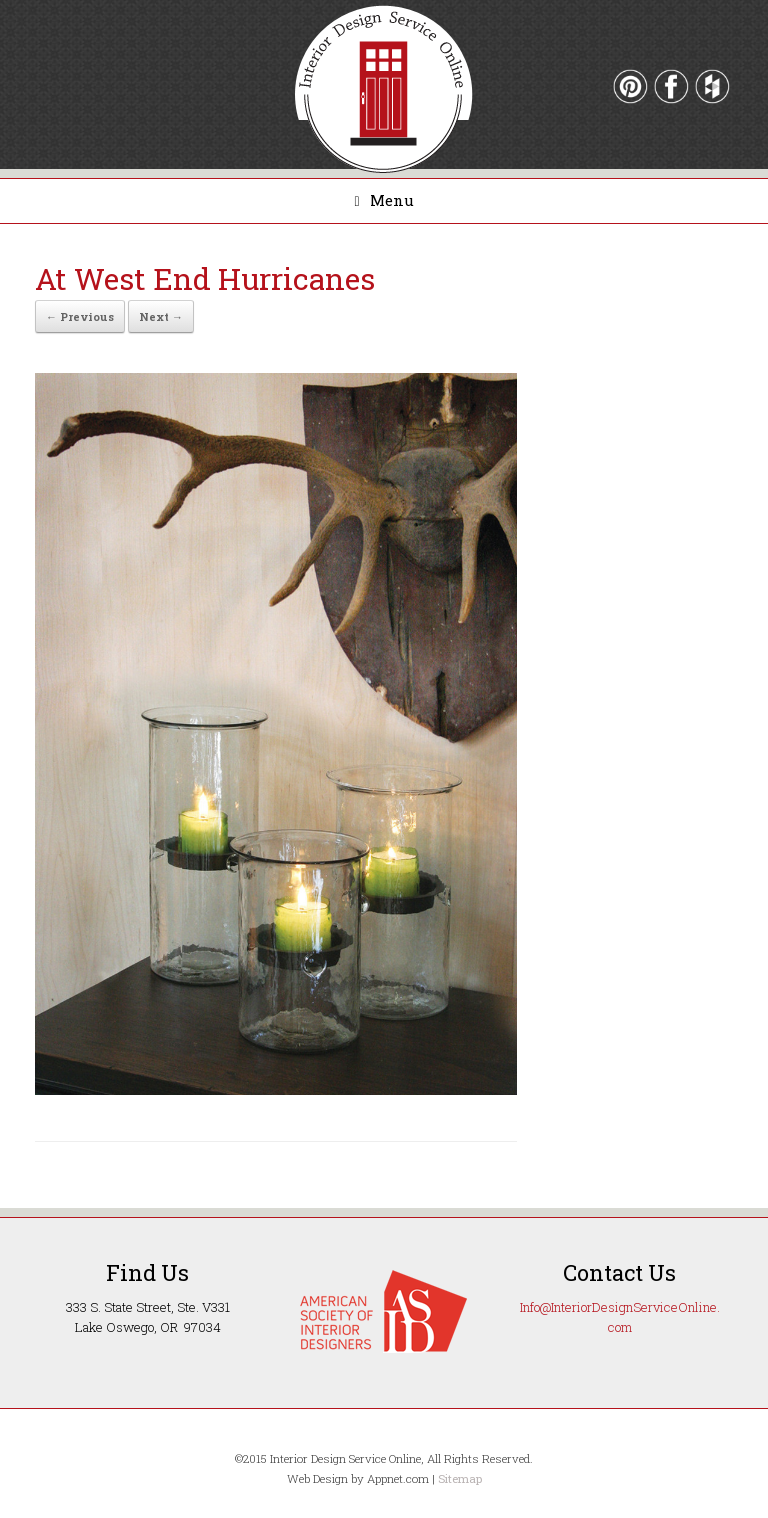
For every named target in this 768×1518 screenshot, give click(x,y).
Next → (161, 316)
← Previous (80, 316)
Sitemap (460, 1478)
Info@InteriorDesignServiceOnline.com (620, 1317)
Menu (383, 200)
